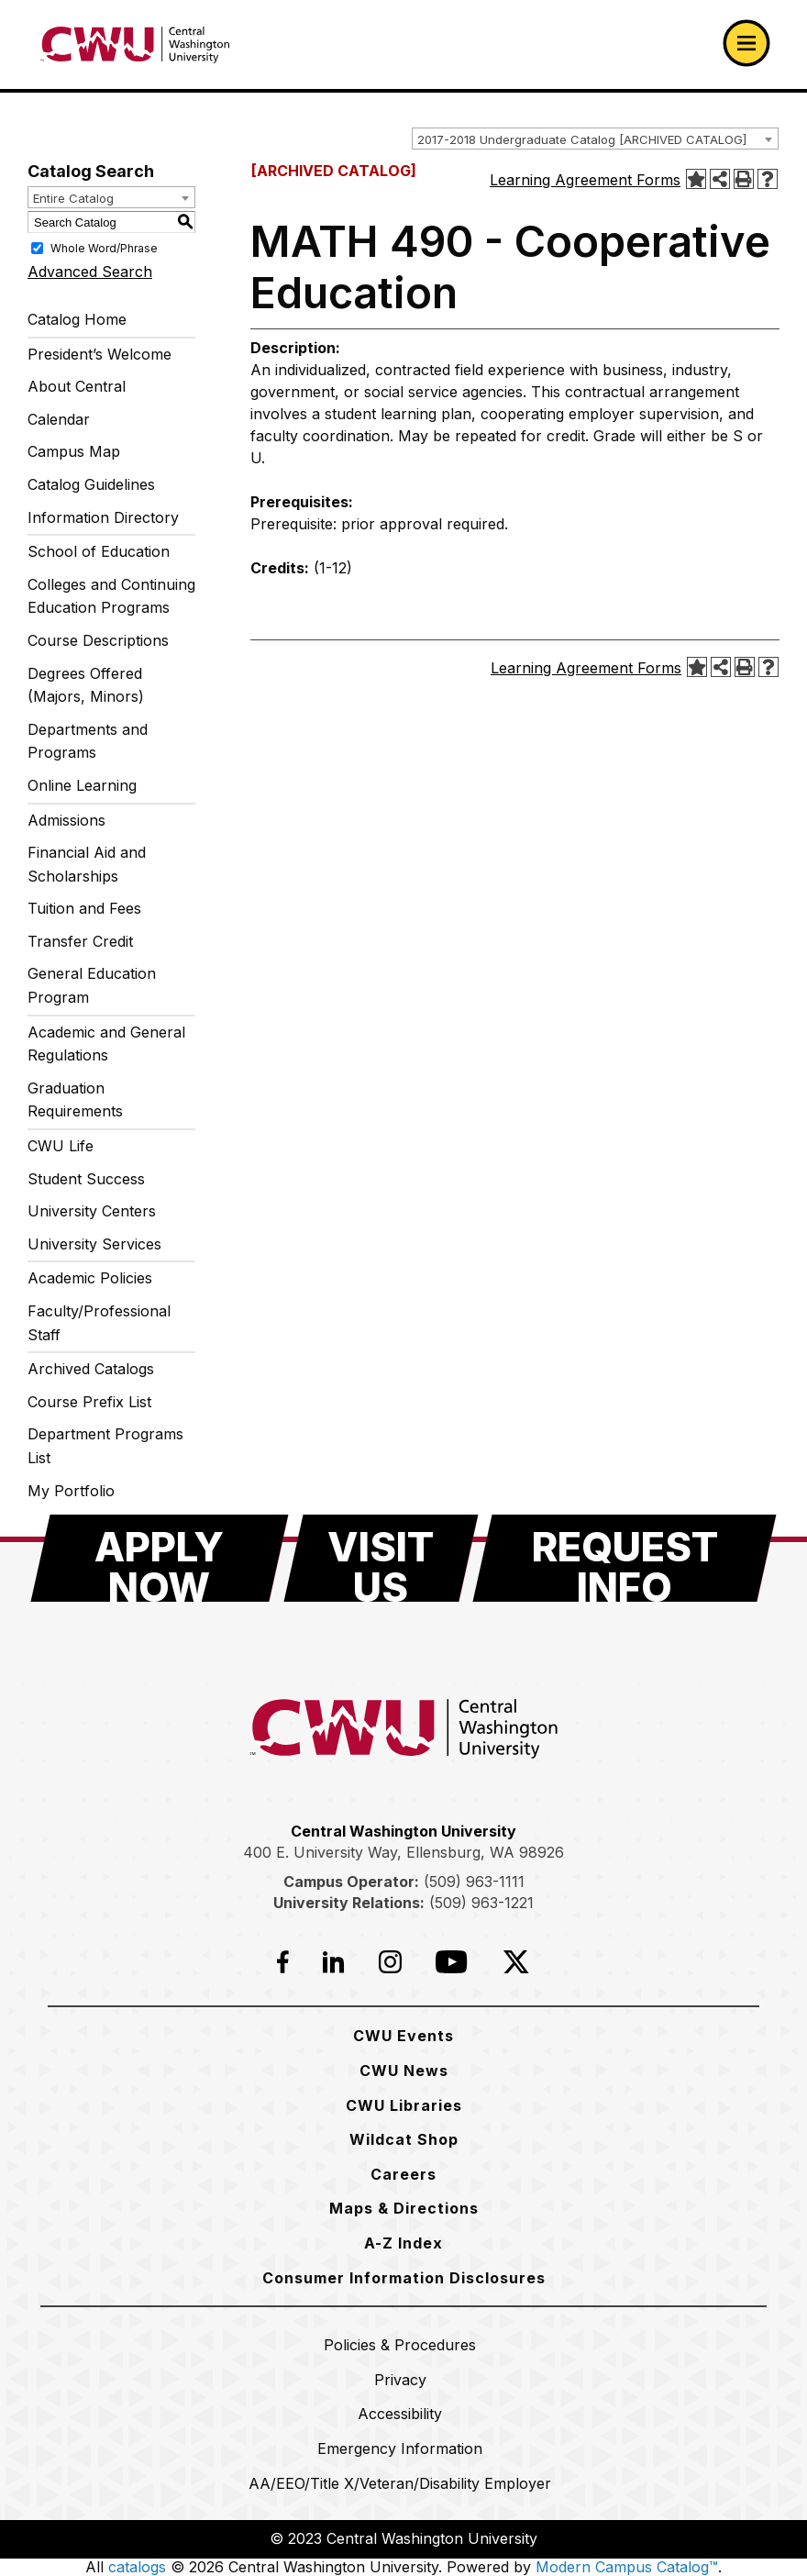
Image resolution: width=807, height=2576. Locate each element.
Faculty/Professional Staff (99, 1323)
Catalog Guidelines (91, 484)
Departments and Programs (88, 741)
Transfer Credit (80, 941)
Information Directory (103, 517)
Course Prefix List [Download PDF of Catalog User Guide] (89, 1402)
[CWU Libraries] (404, 2105)
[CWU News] (403, 2070)
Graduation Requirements (75, 1100)
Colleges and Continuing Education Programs (111, 596)
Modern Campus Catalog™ (627, 2567)
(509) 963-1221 (481, 1902)
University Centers (92, 1211)
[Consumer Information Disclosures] (404, 2278)
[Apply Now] (159, 1558)
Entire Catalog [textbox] (73, 198)
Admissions (66, 820)
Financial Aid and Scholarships (87, 864)
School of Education (99, 551)
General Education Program (92, 985)
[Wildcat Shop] (404, 2139)
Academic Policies (90, 1278)
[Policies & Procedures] (399, 2345)
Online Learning (82, 785)
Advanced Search (90, 271)
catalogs (137, 2567)
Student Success (86, 1179)
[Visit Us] (381, 1558)
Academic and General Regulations (106, 1044)
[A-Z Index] (403, 2243)
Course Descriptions (98, 640)
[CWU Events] (403, 2036)
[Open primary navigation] (746, 43)
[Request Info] (624, 1558)
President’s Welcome (99, 354)
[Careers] (403, 2174)
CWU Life (61, 1146)
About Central (77, 386)
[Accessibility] (399, 2414)
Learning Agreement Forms (585, 180)
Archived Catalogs (91, 1369)
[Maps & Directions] (404, 2208)
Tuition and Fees (84, 908)
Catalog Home (77, 319)
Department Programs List (105, 1446)
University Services (94, 1244)
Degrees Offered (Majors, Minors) (86, 685)
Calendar (59, 419)
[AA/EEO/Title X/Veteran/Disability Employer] (399, 2483)
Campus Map (74, 451)
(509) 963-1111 (474, 1881)
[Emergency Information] (400, 2448)
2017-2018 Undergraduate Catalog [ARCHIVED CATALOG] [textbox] (581, 139)
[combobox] (595, 139)
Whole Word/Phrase (104, 248)
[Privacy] (400, 2380)
